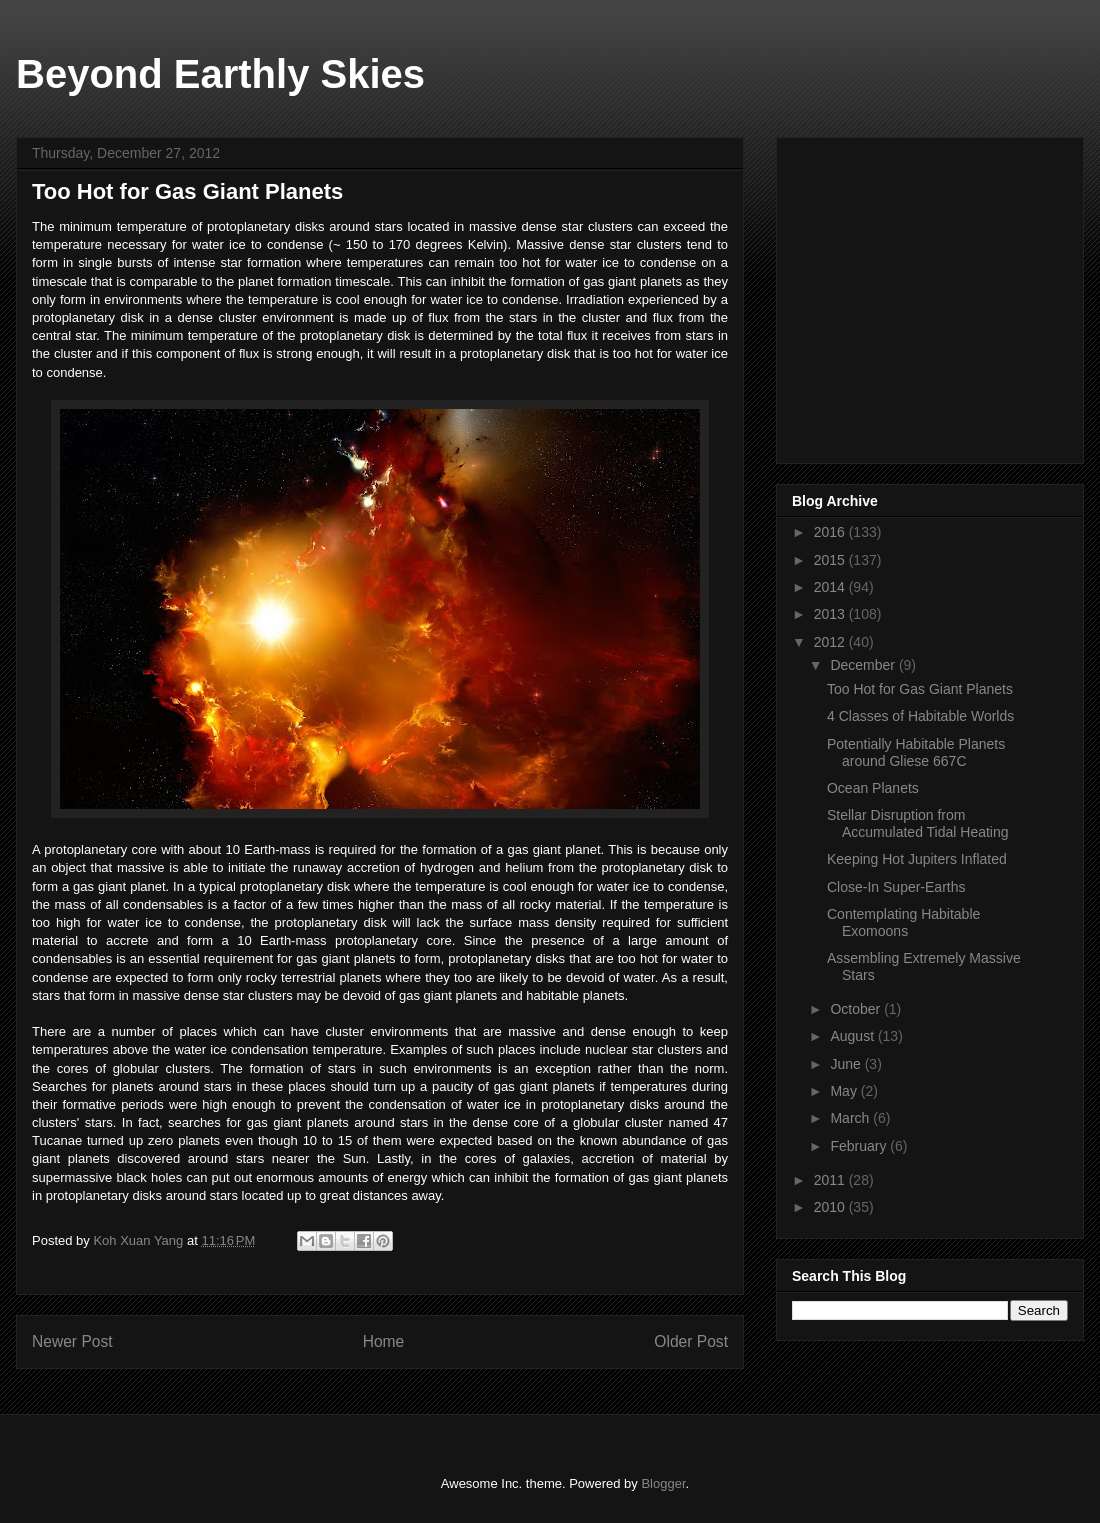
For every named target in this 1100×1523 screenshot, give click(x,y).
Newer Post (72, 1341)
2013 (831, 614)
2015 (831, 560)
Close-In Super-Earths (896, 887)
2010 (831, 1207)
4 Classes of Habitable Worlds (920, 716)
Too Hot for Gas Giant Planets (920, 689)
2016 (831, 532)
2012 (831, 642)
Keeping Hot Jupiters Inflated (917, 859)
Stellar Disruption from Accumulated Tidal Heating (918, 823)
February (860, 1146)
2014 (831, 587)
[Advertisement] (942, 295)
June (847, 1064)
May (845, 1091)
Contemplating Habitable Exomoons (903, 922)
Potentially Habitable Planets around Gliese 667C (916, 752)
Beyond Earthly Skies (220, 74)
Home (384, 1341)
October (857, 1009)
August (853, 1036)
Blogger (663, 1483)
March (851, 1118)
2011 (831, 1180)
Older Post (691, 1341)
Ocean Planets (873, 788)
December (864, 665)
